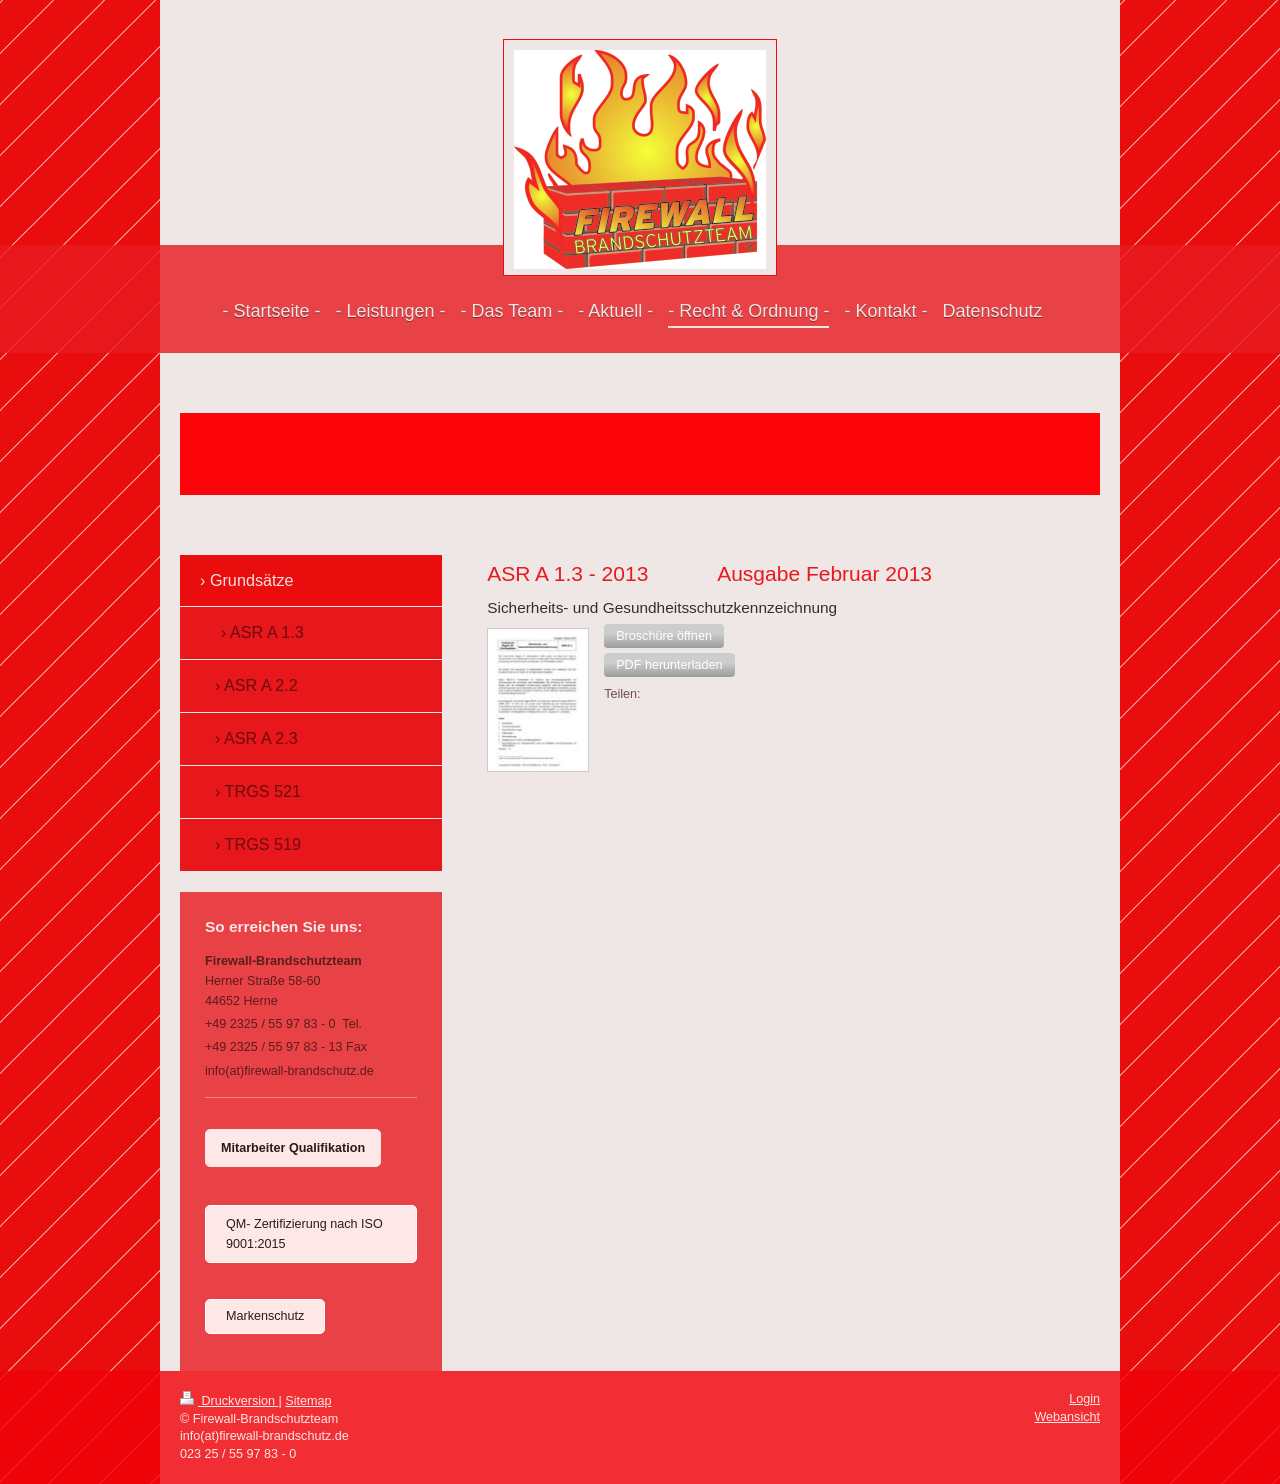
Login (1084, 1399)
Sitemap (308, 1401)
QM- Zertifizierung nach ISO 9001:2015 (304, 1234)
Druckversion (229, 1401)
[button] (664, 636)
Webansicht (1067, 1417)
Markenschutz (265, 1316)
